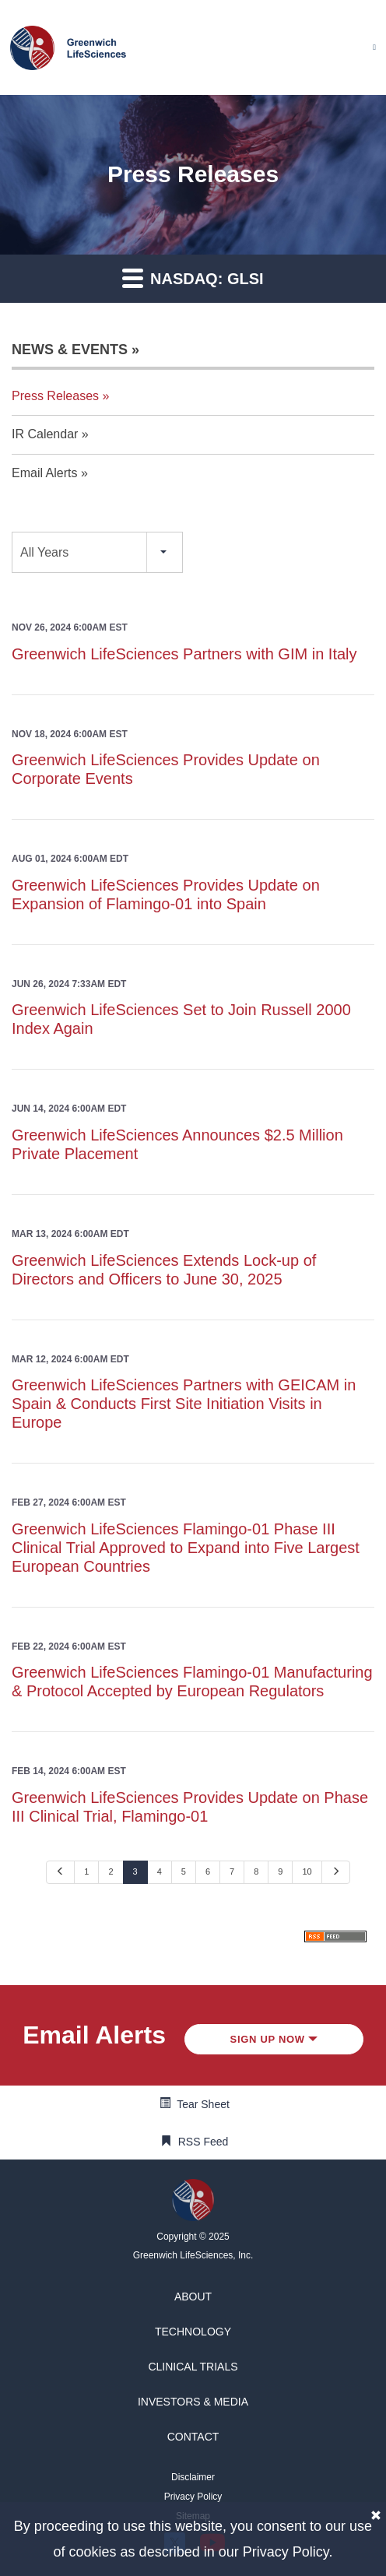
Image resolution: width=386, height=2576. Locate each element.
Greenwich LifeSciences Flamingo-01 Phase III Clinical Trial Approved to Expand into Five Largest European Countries (186, 1547)
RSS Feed (203, 2141)
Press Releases (55, 395)
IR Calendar (45, 434)
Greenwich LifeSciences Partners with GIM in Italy (184, 653)
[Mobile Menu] (374, 47)
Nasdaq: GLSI (192, 277)
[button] (193, 2296)
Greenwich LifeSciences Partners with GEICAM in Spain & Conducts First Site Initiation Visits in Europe (184, 1403)
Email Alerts (44, 473)
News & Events (70, 349)
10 (306, 1871)
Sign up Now (274, 2039)
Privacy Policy (286, 2552)
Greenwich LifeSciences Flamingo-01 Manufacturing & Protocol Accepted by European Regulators (192, 1681)
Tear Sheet (203, 2104)
